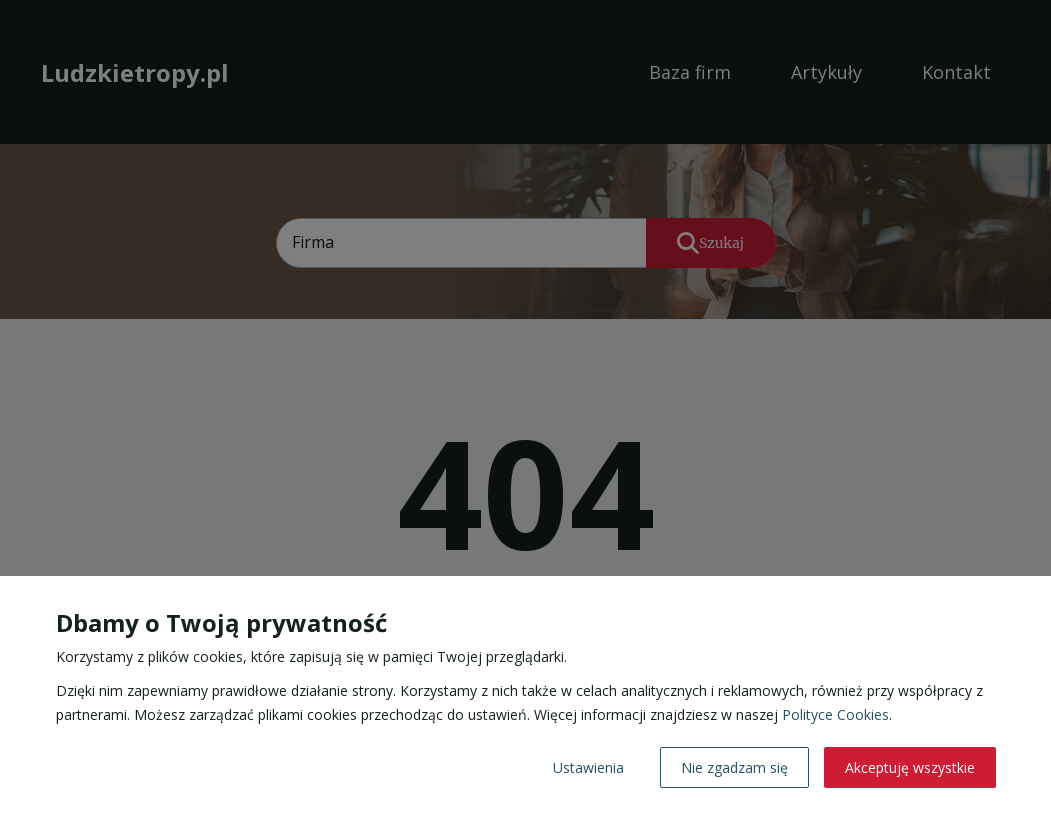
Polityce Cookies (835, 714)
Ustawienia (588, 767)
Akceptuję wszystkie (910, 767)
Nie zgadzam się (734, 767)
